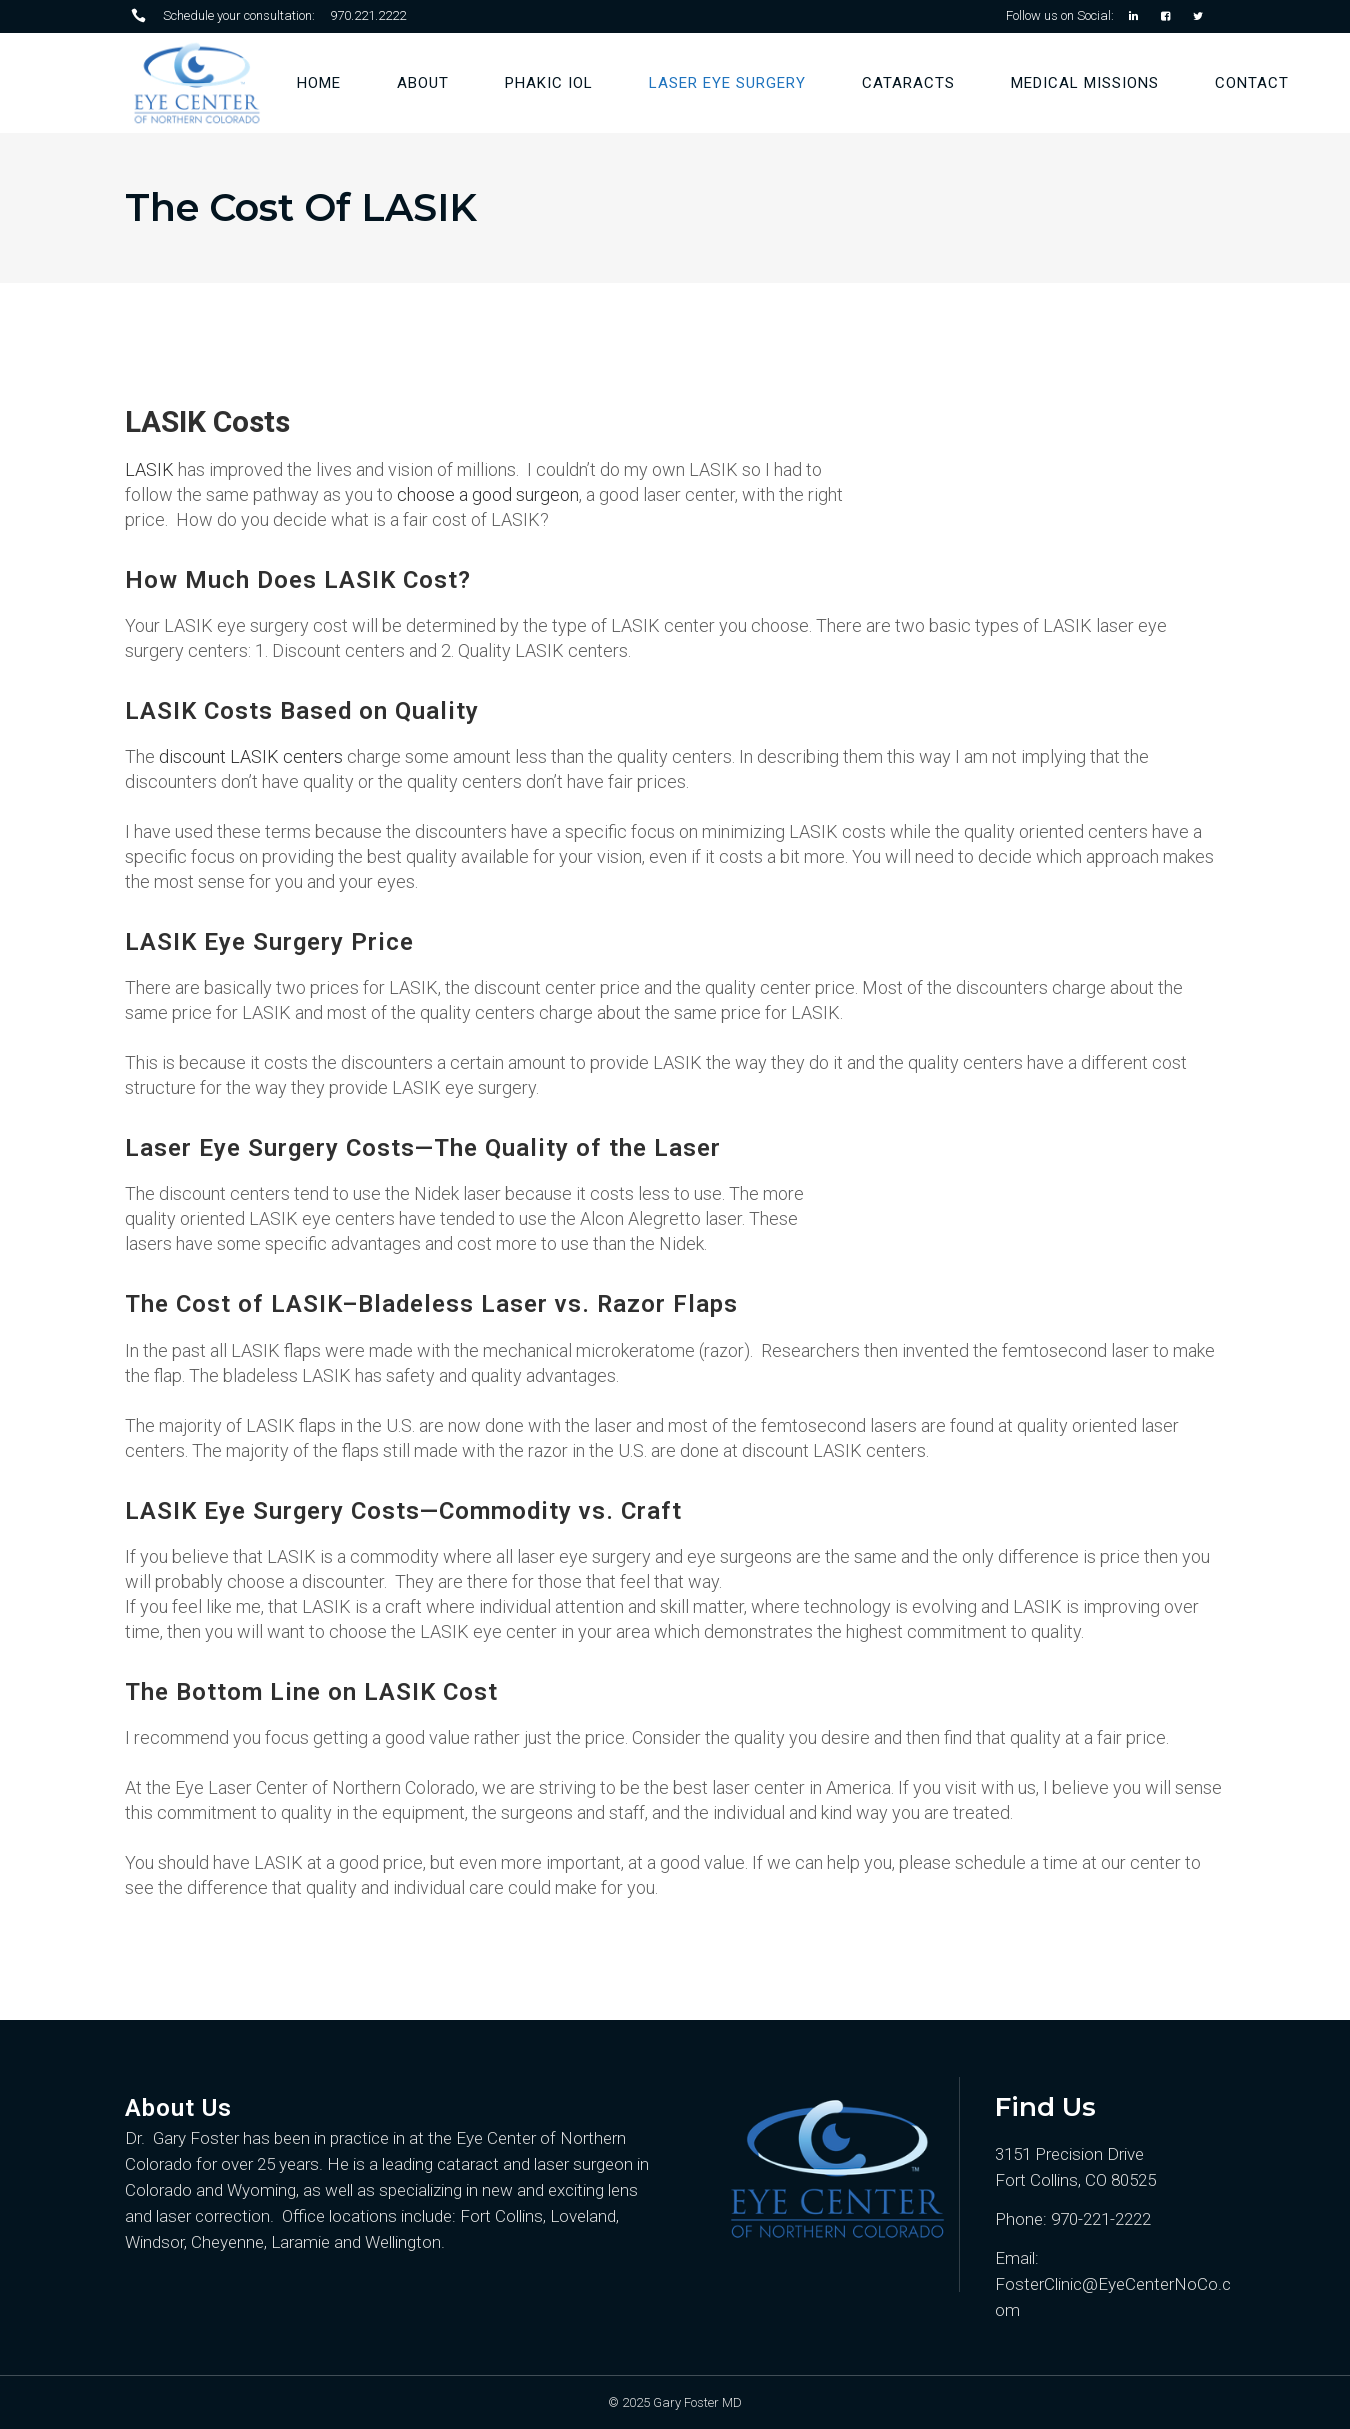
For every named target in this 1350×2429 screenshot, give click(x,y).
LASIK (149, 469)
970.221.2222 (368, 15)
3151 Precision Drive (1069, 2154)
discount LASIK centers (251, 756)
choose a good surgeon (488, 494)
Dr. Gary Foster (182, 2138)
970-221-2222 (1101, 2219)
